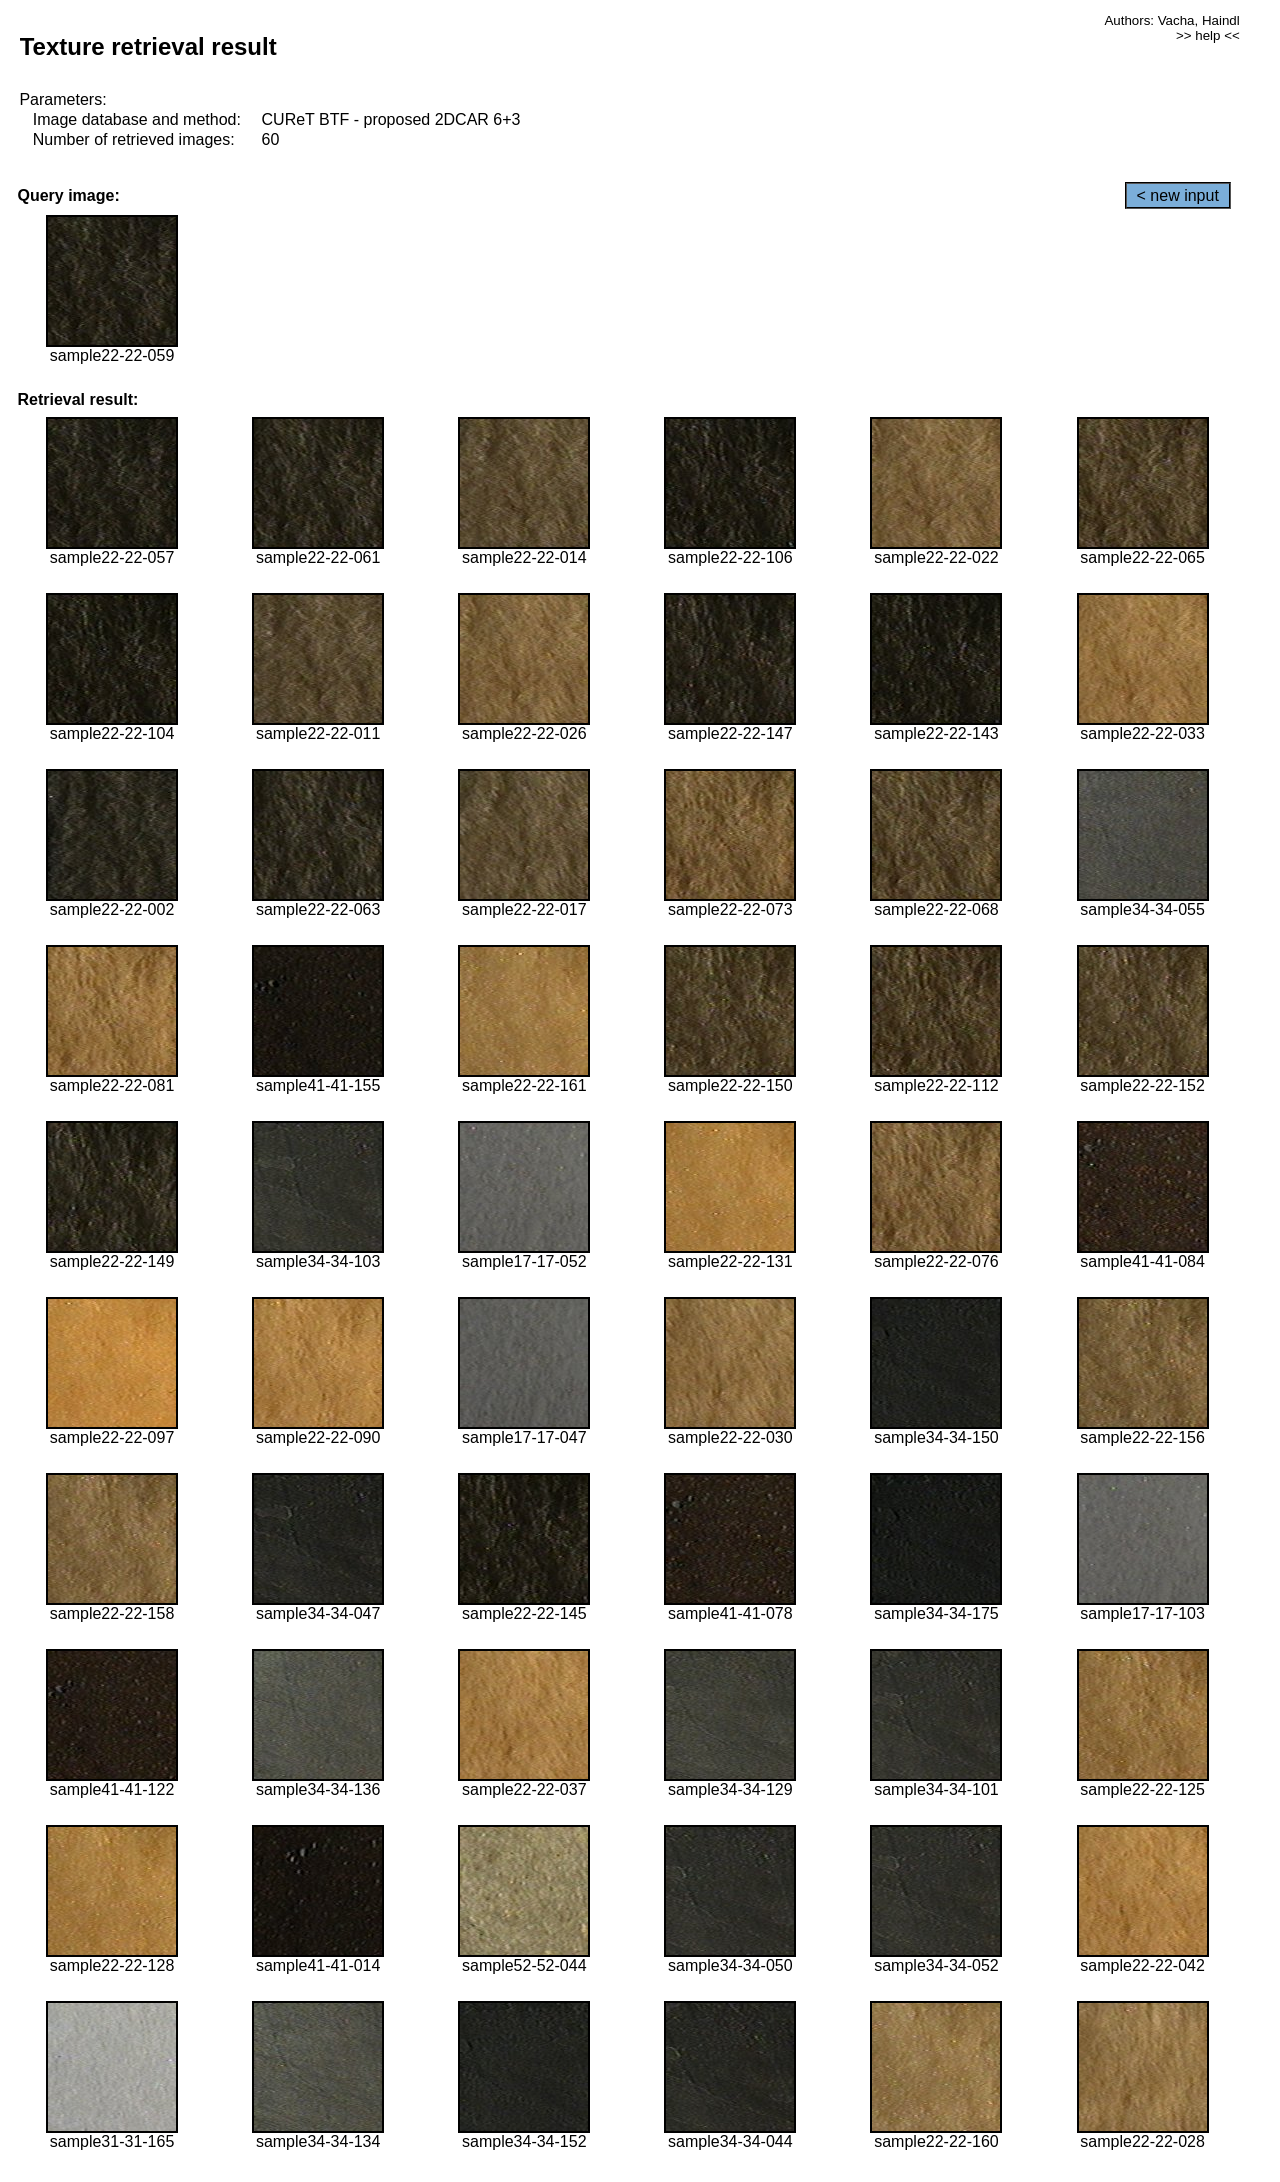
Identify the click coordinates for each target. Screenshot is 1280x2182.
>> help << (1208, 35)
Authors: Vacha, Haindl (1171, 20)
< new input (1178, 195)
